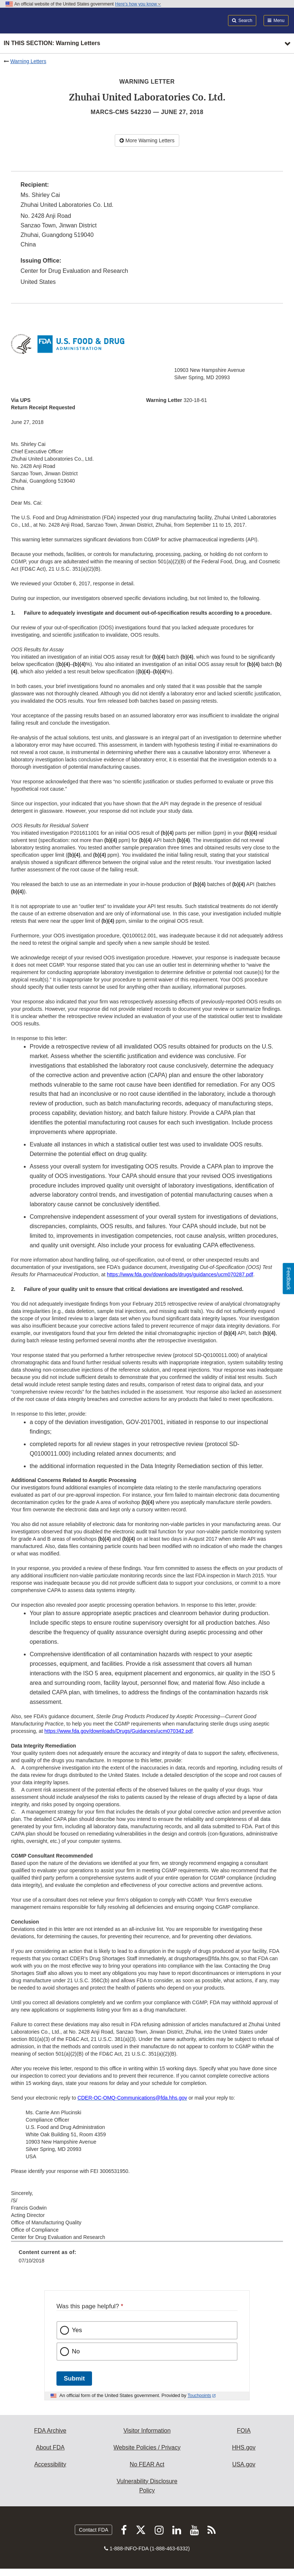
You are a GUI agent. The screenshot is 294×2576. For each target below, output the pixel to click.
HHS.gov (244, 2447)
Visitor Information (147, 2430)
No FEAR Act (147, 2464)
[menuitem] (147, 2259)
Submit (74, 2378)
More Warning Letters (147, 140)
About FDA (50, 2447)
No (76, 2351)
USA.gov (243, 2464)
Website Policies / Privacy (147, 2447)
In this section (52, 43)
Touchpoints (199, 2395)
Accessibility (50, 2464)
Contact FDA (93, 2530)
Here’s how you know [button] (138, 4)
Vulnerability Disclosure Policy (147, 2486)
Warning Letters (28, 61)
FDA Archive (50, 2430)
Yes (77, 2330)
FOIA (243, 2430)
